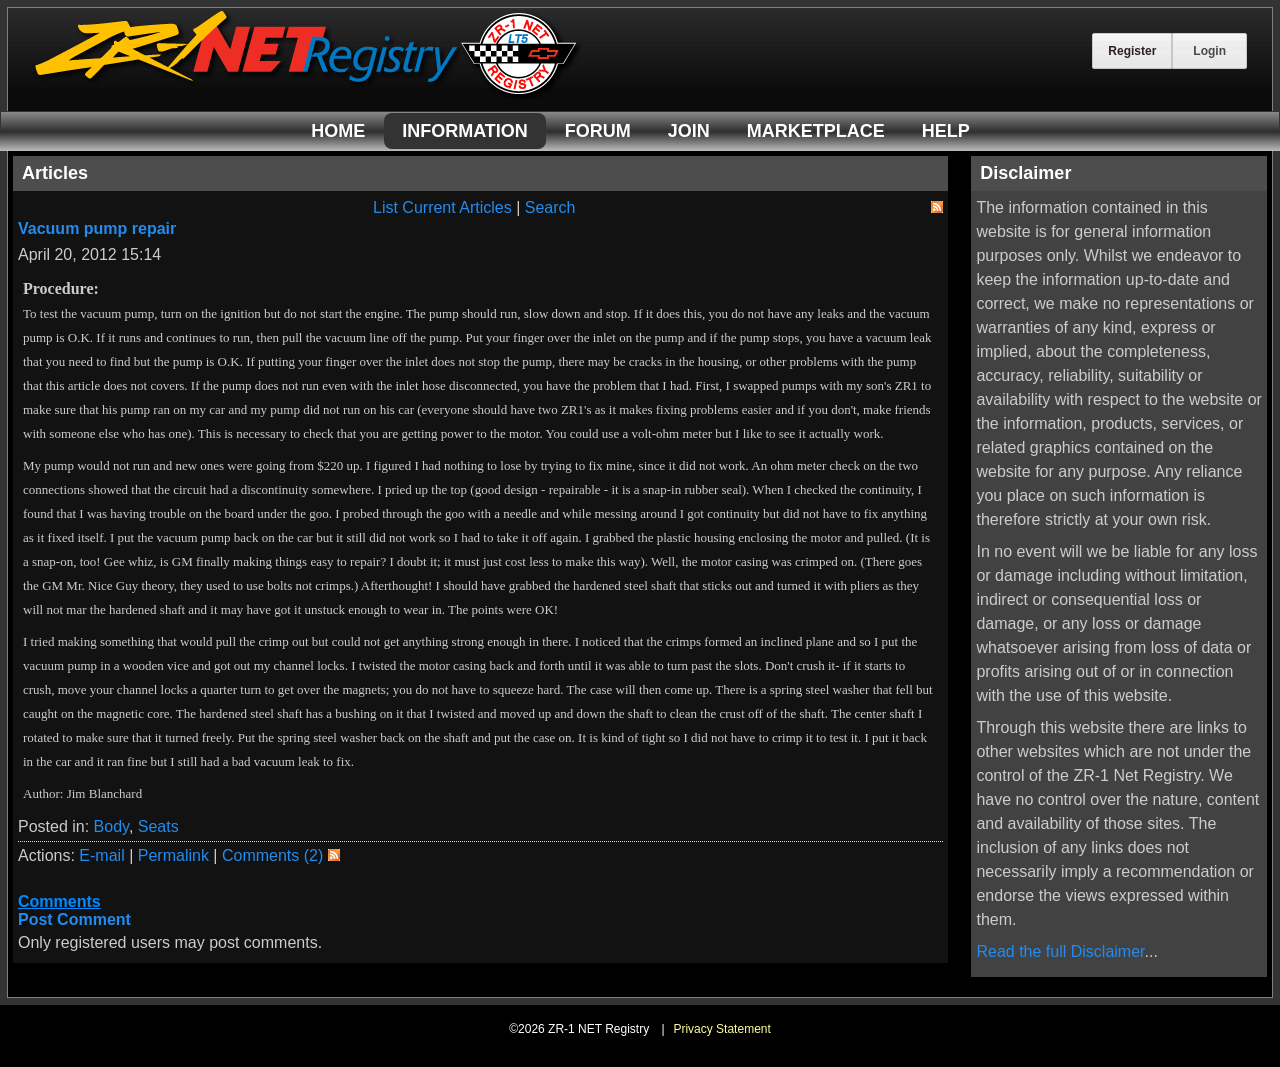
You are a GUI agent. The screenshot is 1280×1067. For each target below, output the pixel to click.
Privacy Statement (721, 1029)
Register (1132, 51)
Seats (158, 826)
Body (111, 826)
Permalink (173, 855)
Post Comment (74, 919)
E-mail (101, 855)
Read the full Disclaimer (1060, 951)
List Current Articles (442, 207)
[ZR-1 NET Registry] (308, 93)
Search (550, 207)
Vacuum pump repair (97, 228)
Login (1209, 51)
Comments (59, 901)
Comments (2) (272, 855)
